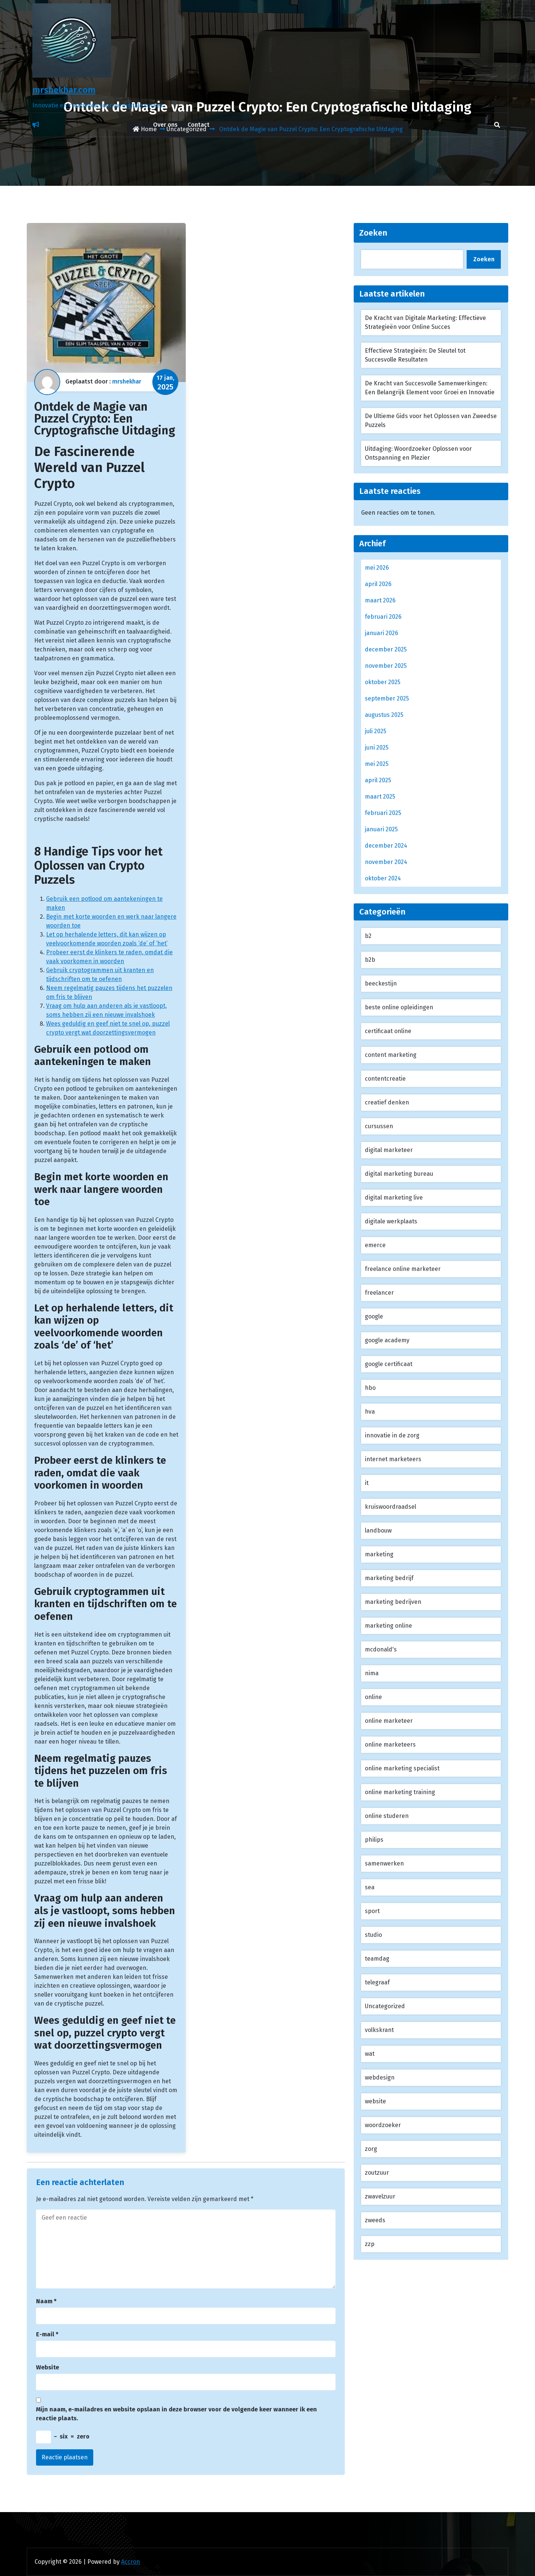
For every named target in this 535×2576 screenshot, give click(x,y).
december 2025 (386, 649)
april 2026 (378, 584)
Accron (130, 2561)
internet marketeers (393, 1459)
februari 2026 (383, 616)
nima (372, 1673)
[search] (497, 125)
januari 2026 (381, 633)
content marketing (390, 1054)
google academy (387, 1340)
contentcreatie (385, 1078)
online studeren (387, 1815)
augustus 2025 (384, 714)
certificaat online (388, 1031)
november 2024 (386, 861)
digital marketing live (394, 1197)
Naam (46, 2301)
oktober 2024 (383, 878)
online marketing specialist (402, 1768)
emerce (375, 1245)
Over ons (165, 124)
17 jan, (165, 382)
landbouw (378, 1530)
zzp (369, 2243)
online (373, 1696)
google (374, 1316)
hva (370, 1411)
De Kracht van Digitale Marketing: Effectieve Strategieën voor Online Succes (425, 322)
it (367, 1482)
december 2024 (386, 845)
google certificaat (388, 1364)
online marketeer (389, 1720)
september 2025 (387, 698)
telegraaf (377, 1982)
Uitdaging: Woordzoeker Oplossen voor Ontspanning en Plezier (418, 453)
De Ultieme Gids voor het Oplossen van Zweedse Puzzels (431, 420)
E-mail (47, 2334)
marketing (379, 1554)
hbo (370, 1387)
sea (369, 1887)
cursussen (379, 1126)
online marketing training (400, 1792)
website (375, 2101)
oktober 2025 (383, 682)
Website (47, 2367)
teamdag (377, 1958)
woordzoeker (383, 2125)
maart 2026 (380, 600)
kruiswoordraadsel (390, 1506)
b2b (370, 959)
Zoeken (373, 233)
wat (369, 2053)
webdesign (380, 2077)
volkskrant (379, 2029)
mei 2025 (377, 763)
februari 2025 (383, 812)
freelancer (379, 1292)
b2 (368, 935)
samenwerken (384, 1863)
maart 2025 (380, 796)
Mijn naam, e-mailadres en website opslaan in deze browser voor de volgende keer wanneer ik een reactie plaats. (176, 2414)
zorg (371, 2148)
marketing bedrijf (389, 1578)
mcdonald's (381, 1649)
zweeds (375, 2220)
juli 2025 (375, 731)
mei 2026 (377, 567)
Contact (199, 124)
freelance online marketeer (403, 1268)
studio (373, 1934)
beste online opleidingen (399, 1007)
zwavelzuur (380, 2196)
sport (372, 1911)
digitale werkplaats (391, 1221)
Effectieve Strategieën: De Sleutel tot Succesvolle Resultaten (415, 355)
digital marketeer (389, 1149)
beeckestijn (381, 983)
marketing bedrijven (393, 1601)
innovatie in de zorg (392, 1435)
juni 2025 (377, 747)
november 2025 (386, 665)
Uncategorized (385, 2006)
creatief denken (387, 1102)
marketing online (388, 1625)
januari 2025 (381, 829)
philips (374, 1839)
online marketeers (390, 1744)
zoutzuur (377, 2172)
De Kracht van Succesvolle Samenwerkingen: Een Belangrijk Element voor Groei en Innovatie (430, 388)
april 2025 (378, 780)
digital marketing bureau (399, 1173)
